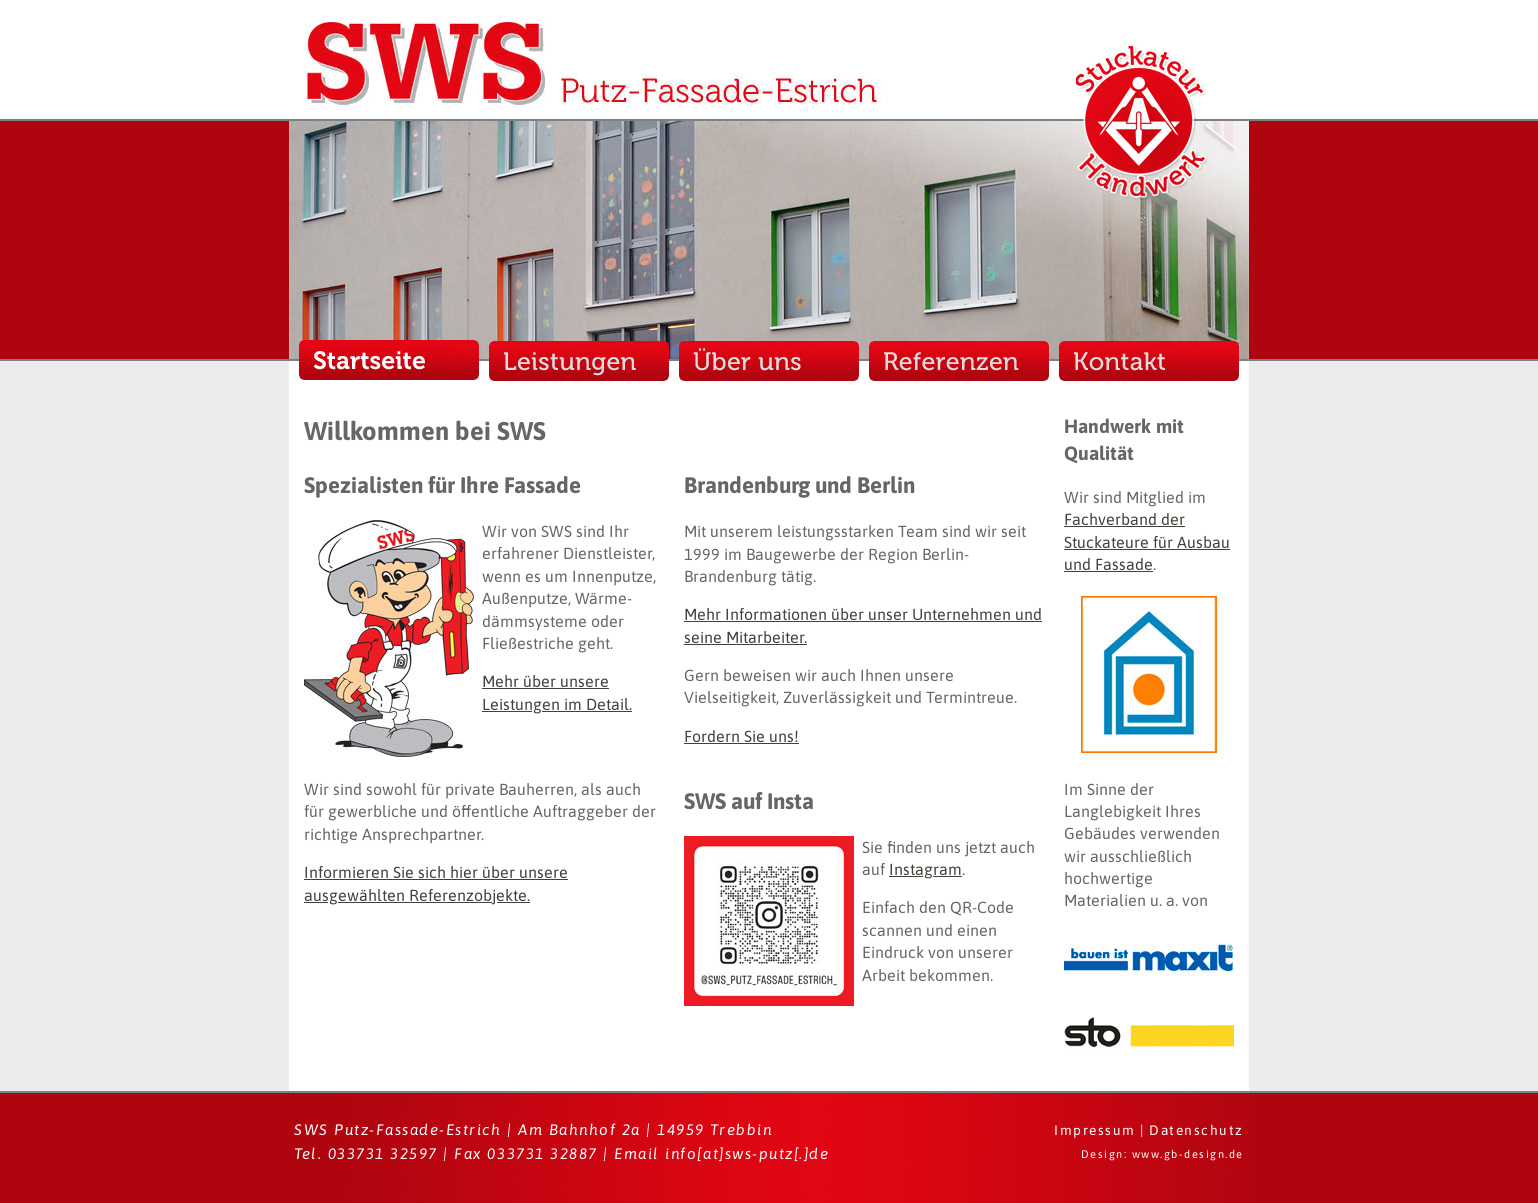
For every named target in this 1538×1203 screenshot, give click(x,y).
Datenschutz (1196, 1130)
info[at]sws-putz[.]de (747, 1153)
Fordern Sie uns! (741, 736)
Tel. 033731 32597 (366, 1153)
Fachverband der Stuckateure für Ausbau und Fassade (1147, 541)
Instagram (925, 869)
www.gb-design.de (1188, 1154)
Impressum (1095, 1130)
